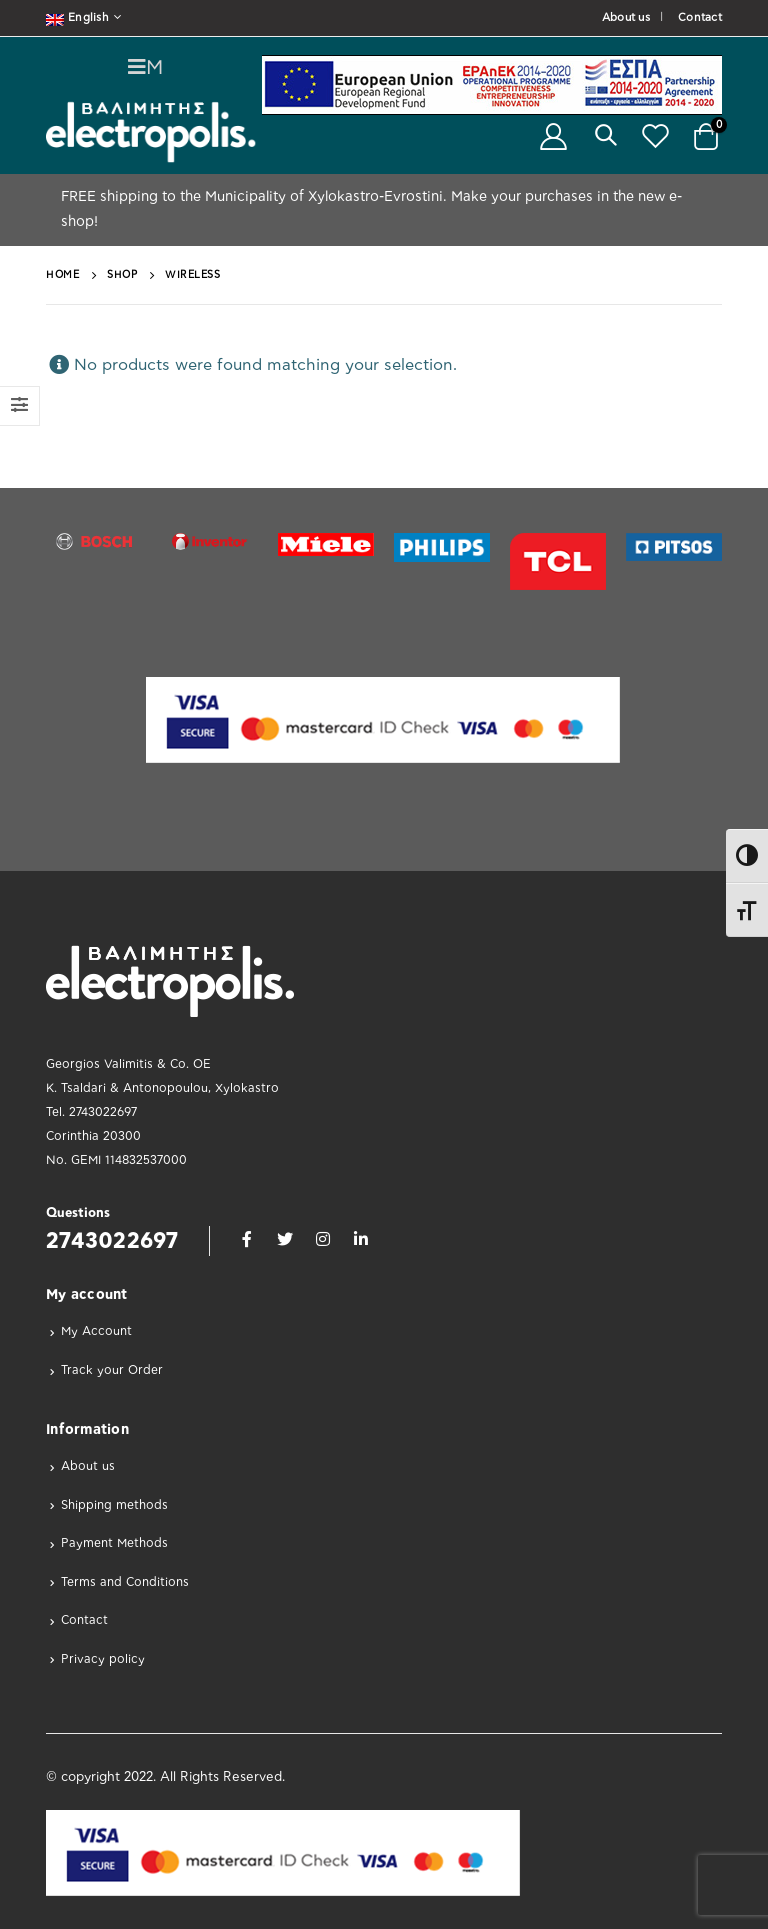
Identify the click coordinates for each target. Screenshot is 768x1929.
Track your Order (112, 1370)
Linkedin (361, 1239)
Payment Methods (114, 1543)
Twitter (285, 1239)
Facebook (247, 1239)
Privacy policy (103, 1659)
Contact (700, 17)
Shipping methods (114, 1505)
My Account (96, 1331)
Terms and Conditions (125, 1582)
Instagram (323, 1239)
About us (626, 17)
